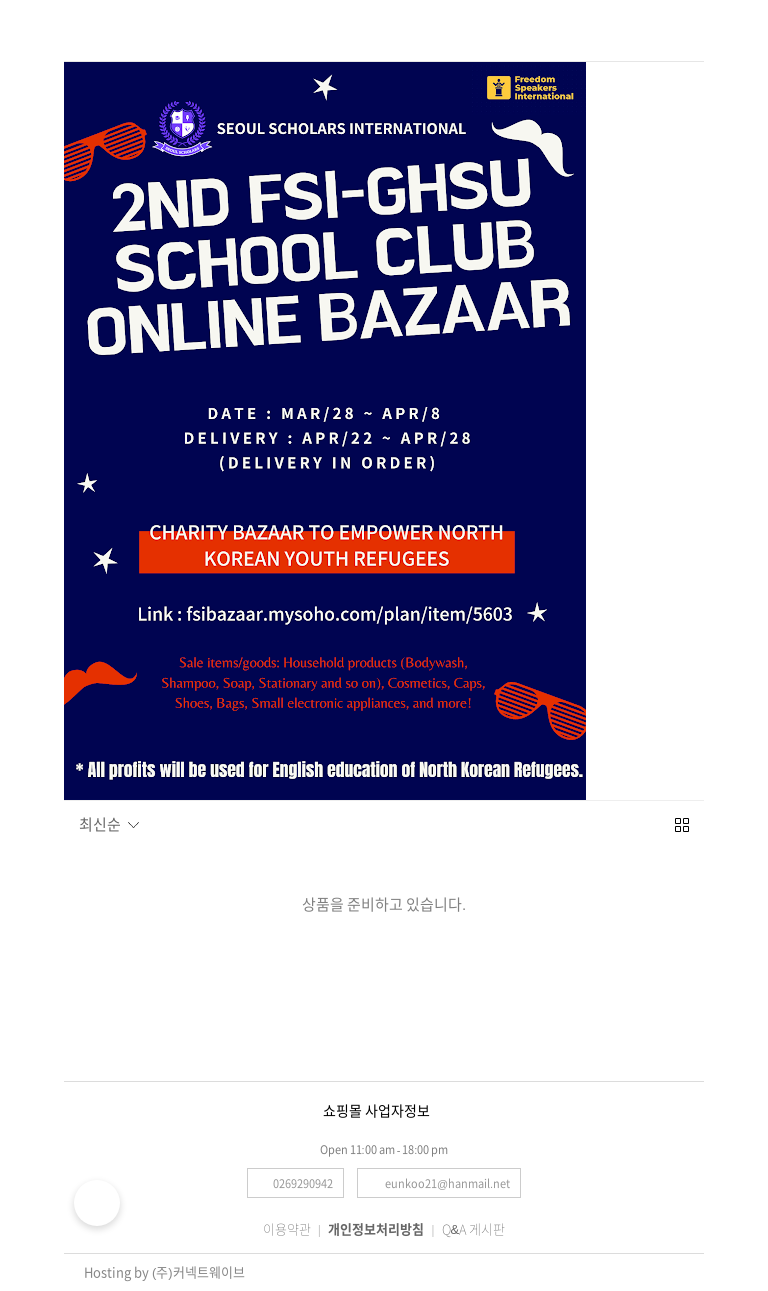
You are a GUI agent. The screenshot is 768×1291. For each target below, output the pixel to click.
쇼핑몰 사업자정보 (376, 1111)
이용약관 (287, 1229)
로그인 (678, 27)
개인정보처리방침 (376, 1229)
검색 (125, 26)
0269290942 (303, 1183)
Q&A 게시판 (474, 1229)
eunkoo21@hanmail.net (447, 1183)
